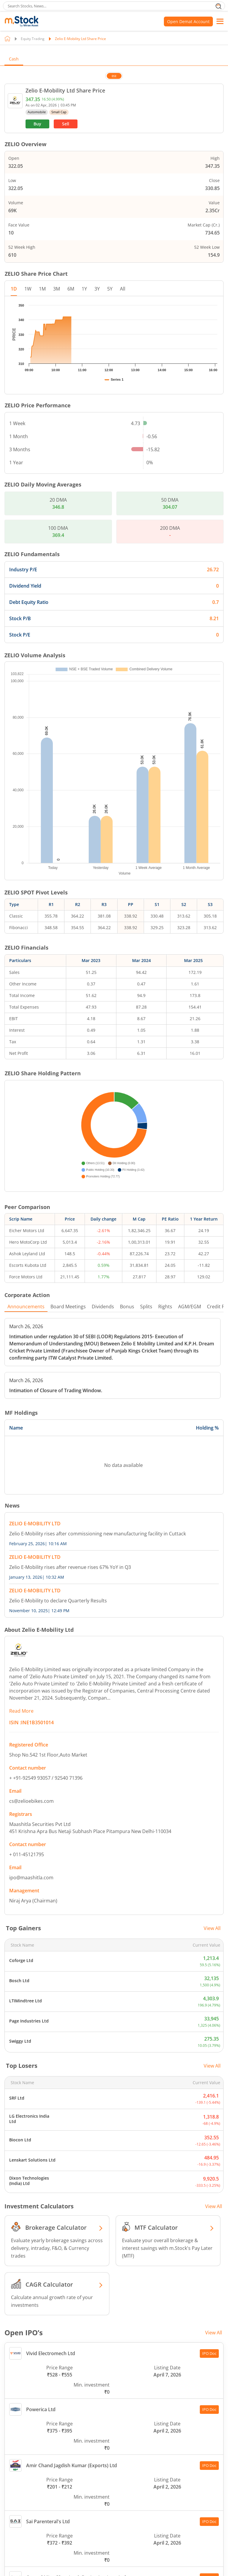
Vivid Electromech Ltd (42, 2255)
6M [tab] (70, 288)
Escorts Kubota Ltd (27, 1167)
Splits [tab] (146, 1208)
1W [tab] (27, 288)
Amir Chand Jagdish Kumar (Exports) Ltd (63, 2367)
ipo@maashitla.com (31, 1779)
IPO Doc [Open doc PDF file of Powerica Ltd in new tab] (209, 2311)
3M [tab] (56, 288)
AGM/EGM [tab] (189, 1208)
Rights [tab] (165, 1208)
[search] (114, 5)
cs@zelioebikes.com (31, 1703)
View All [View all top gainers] (212, 1830)
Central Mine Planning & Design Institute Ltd (67, 2479)
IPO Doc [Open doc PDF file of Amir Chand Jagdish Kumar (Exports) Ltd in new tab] (209, 2367)
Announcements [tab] (26, 1208)
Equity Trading (33, 38)
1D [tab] (14, 288)
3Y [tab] (97, 288)
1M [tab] (42, 288)
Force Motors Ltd (25, 1179)
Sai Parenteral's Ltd (39, 2423)
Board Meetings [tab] (68, 1208)
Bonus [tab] (127, 1208)
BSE (114, 76)
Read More (21, 1613)
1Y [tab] (84, 288)
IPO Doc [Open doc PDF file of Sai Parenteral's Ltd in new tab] (209, 2423)
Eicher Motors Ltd (26, 1132)
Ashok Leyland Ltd (27, 1156)
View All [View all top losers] (212, 1968)
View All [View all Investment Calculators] (213, 2108)
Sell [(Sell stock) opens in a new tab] (65, 124)
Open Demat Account (188, 21)
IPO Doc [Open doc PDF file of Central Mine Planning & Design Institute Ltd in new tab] (209, 2479)
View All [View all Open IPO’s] (213, 2235)
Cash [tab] (14, 59)
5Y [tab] (110, 288)
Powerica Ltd (32, 2311)
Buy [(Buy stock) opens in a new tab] (37, 124)
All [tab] (122, 288)
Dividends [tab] (103, 1208)
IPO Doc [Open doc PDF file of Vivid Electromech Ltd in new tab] (209, 2255)
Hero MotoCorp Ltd (28, 1144)
